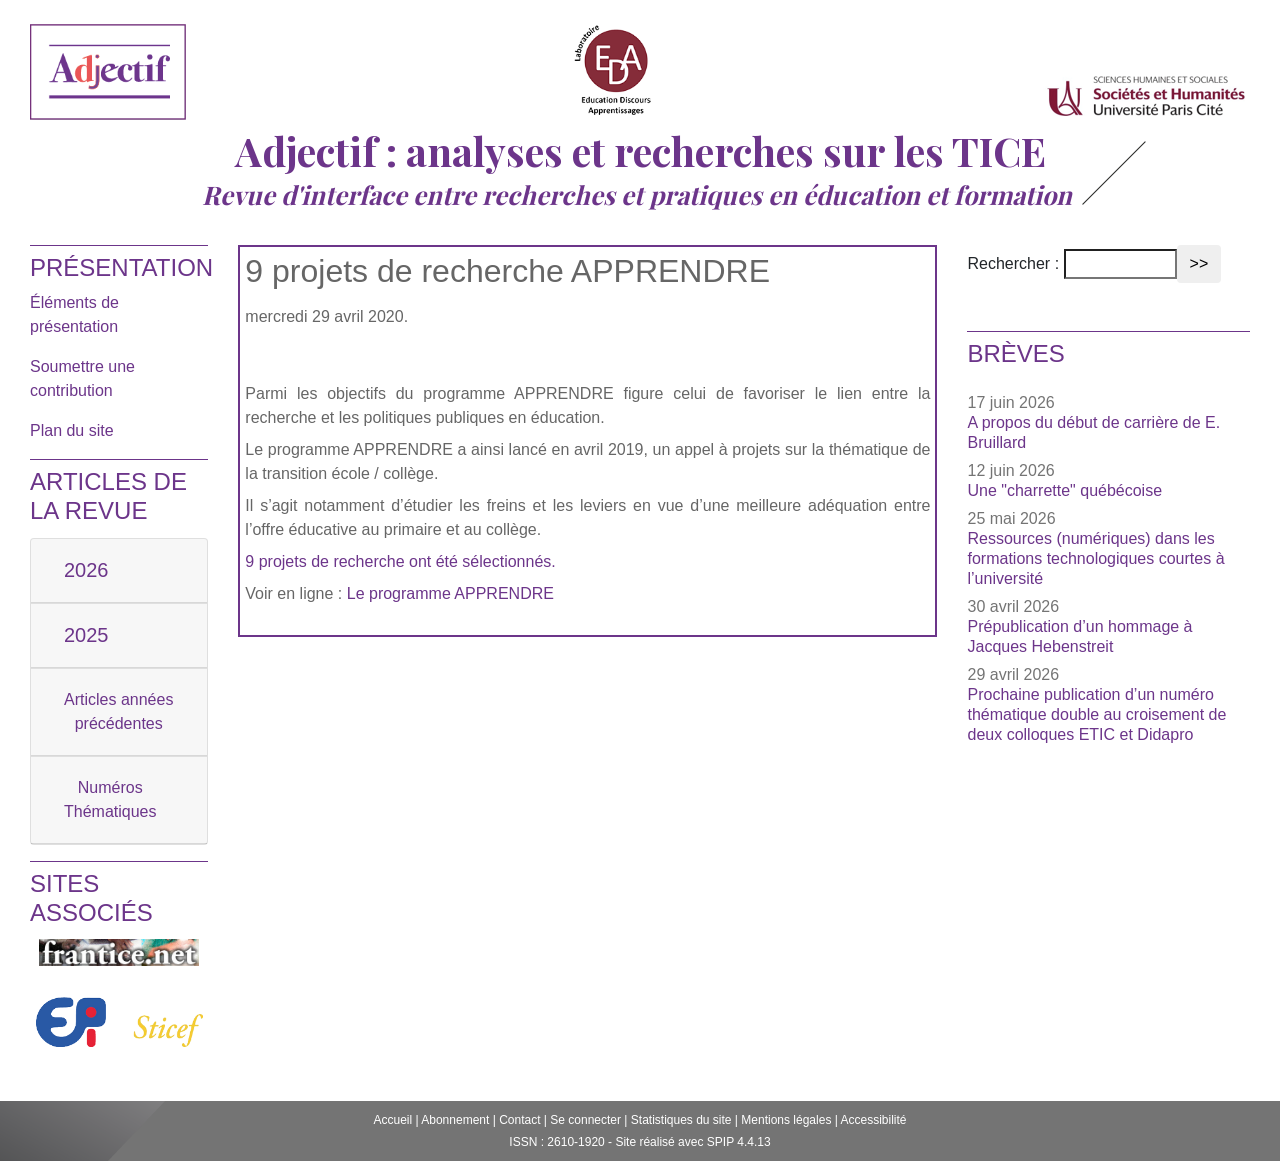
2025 (86, 635)
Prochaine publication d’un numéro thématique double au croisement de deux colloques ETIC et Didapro (1096, 714)
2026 (86, 570)
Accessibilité (874, 1120)
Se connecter (585, 1120)
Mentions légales (786, 1120)
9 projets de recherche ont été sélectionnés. (400, 561)
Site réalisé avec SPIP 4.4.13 (692, 1142)
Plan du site (72, 430)
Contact (519, 1120)
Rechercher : (1013, 263)
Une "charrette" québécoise (1064, 490)
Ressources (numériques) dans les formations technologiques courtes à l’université (1095, 558)
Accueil (392, 1120)
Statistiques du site (681, 1120)
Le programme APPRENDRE (450, 593)
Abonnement (455, 1120)
